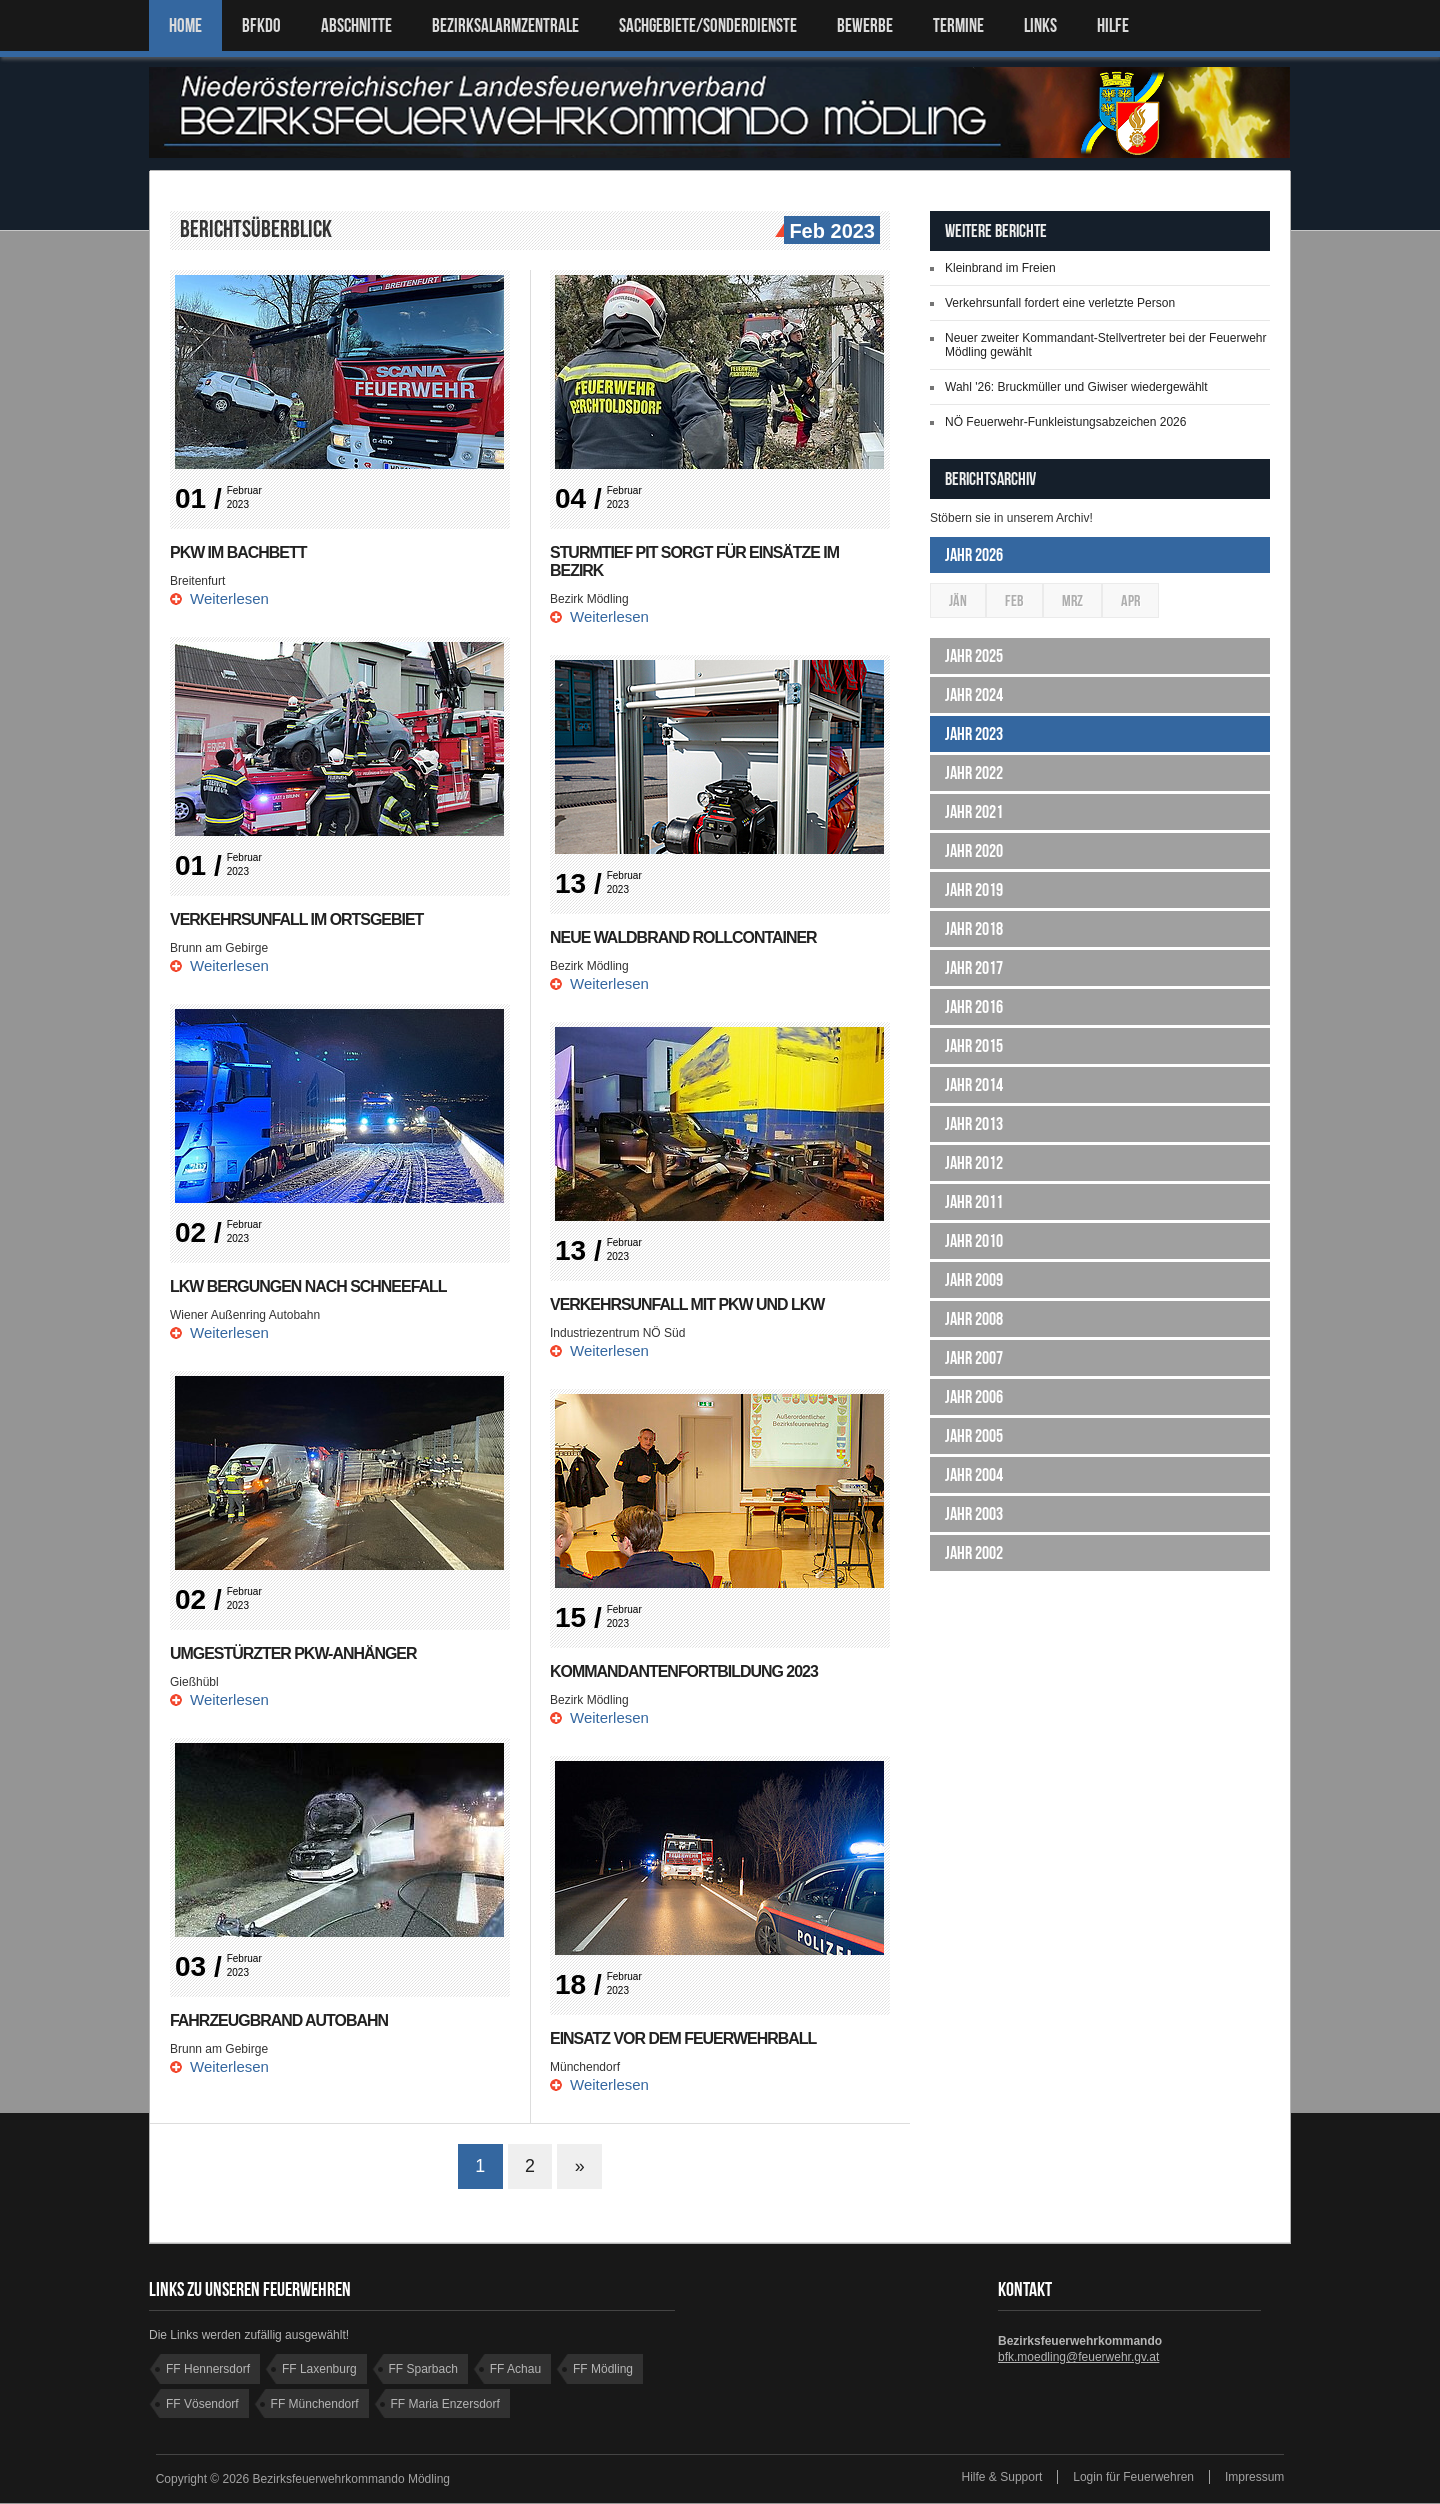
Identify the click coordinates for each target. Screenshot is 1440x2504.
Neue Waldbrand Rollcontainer (684, 937)
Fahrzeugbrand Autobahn (279, 2020)
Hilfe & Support (1002, 2478)
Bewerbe (865, 25)
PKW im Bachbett (238, 552)
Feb (1014, 600)
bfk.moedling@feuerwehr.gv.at (1078, 2358)
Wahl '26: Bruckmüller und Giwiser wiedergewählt (1076, 387)
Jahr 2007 (974, 1358)
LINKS (1040, 25)
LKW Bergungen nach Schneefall (309, 1286)
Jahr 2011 (974, 1202)
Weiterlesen (229, 598)
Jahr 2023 (974, 734)
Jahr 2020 (974, 851)
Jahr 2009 (974, 1280)
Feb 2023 (829, 232)
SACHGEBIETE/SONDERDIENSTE (708, 25)
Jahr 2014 (974, 1085)
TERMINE (958, 25)
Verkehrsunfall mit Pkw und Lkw (687, 1304)
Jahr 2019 (974, 890)
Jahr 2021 (974, 812)
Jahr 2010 (974, 1241)
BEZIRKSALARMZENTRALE (505, 25)
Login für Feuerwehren (1133, 2478)
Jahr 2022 (974, 773)
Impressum (1254, 2478)
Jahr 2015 (974, 1046)
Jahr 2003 (974, 1514)
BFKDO (261, 25)
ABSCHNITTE (356, 25)
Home (185, 25)
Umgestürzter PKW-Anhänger (294, 1653)
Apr (1130, 600)
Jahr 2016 (974, 1007)
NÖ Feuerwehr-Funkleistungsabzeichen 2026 (1065, 422)
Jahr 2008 (974, 1319)
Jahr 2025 (974, 656)
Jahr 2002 (974, 1553)
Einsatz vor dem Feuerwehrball (683, 2038)
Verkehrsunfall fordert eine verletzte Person (1060, 303)
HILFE (1113, 25)
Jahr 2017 (974, 968)
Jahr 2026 (974, 555)
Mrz (1072, 600)
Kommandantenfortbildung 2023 (684, 1671)
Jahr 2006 (974, 1397)
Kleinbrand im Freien (1000, 268)
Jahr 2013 (974, 1124)
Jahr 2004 (974, 1475)
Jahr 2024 (974, 695)
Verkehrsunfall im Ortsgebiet (297, 919)
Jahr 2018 (974, 929)
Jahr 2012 (974, 1163)
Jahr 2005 (974, 1436)
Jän (958, 600)
